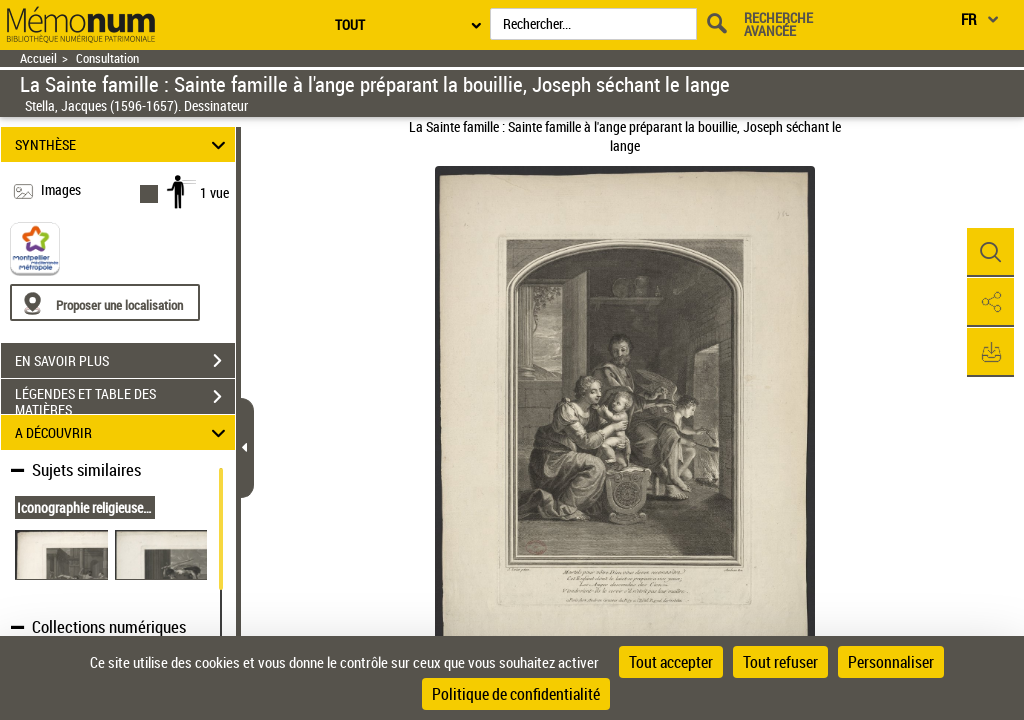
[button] (989, 253)
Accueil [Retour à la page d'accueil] (38, 58)
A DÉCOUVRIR (123, 432)
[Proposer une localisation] (105, 302)
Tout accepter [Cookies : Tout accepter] (671, 662)
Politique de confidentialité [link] (516, 694)
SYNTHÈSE (123, 144)
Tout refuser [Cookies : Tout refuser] (780, 662)
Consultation (107, 58)
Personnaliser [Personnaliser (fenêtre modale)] (891, 662)
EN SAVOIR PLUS (125, 361)
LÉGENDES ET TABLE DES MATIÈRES (125, 399)
